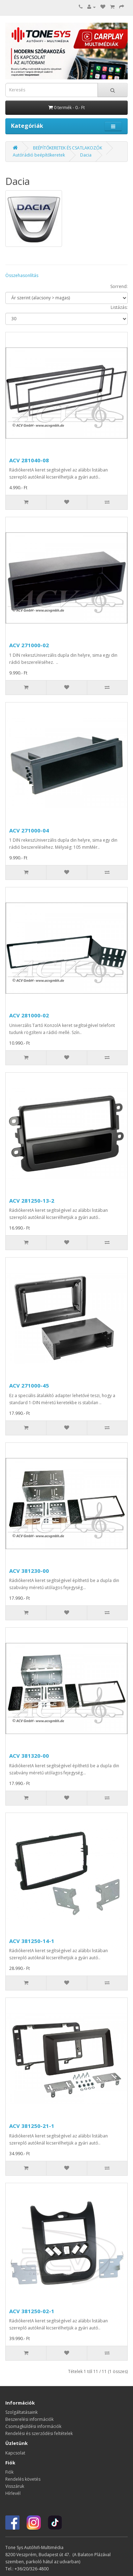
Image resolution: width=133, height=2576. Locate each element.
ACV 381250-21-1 (31, 2125)
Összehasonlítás (21, 275)
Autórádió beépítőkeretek (39, 155)
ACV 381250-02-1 (31, 2311)
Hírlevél (13, 2493)
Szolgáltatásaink (21, 2412)
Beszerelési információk (29, 2419)
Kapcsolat (15, 2453)
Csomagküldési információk (33, 2426)
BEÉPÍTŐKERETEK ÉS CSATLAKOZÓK (67, 148)
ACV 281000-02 (29, 1015)
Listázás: (119, 307)
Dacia (86, 155)
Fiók (9, 2472)
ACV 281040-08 (29, 460)
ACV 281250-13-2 (31, 1200)
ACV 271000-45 (29, 1385)
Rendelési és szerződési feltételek (39, 2433)
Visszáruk (14, 2486)
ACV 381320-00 (29, 1755)
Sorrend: (119, 286)
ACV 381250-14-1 (31, 1940)
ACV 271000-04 (29, 830)
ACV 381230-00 (29, 1570)
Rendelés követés (22, 2479)
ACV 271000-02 (29, 645)
